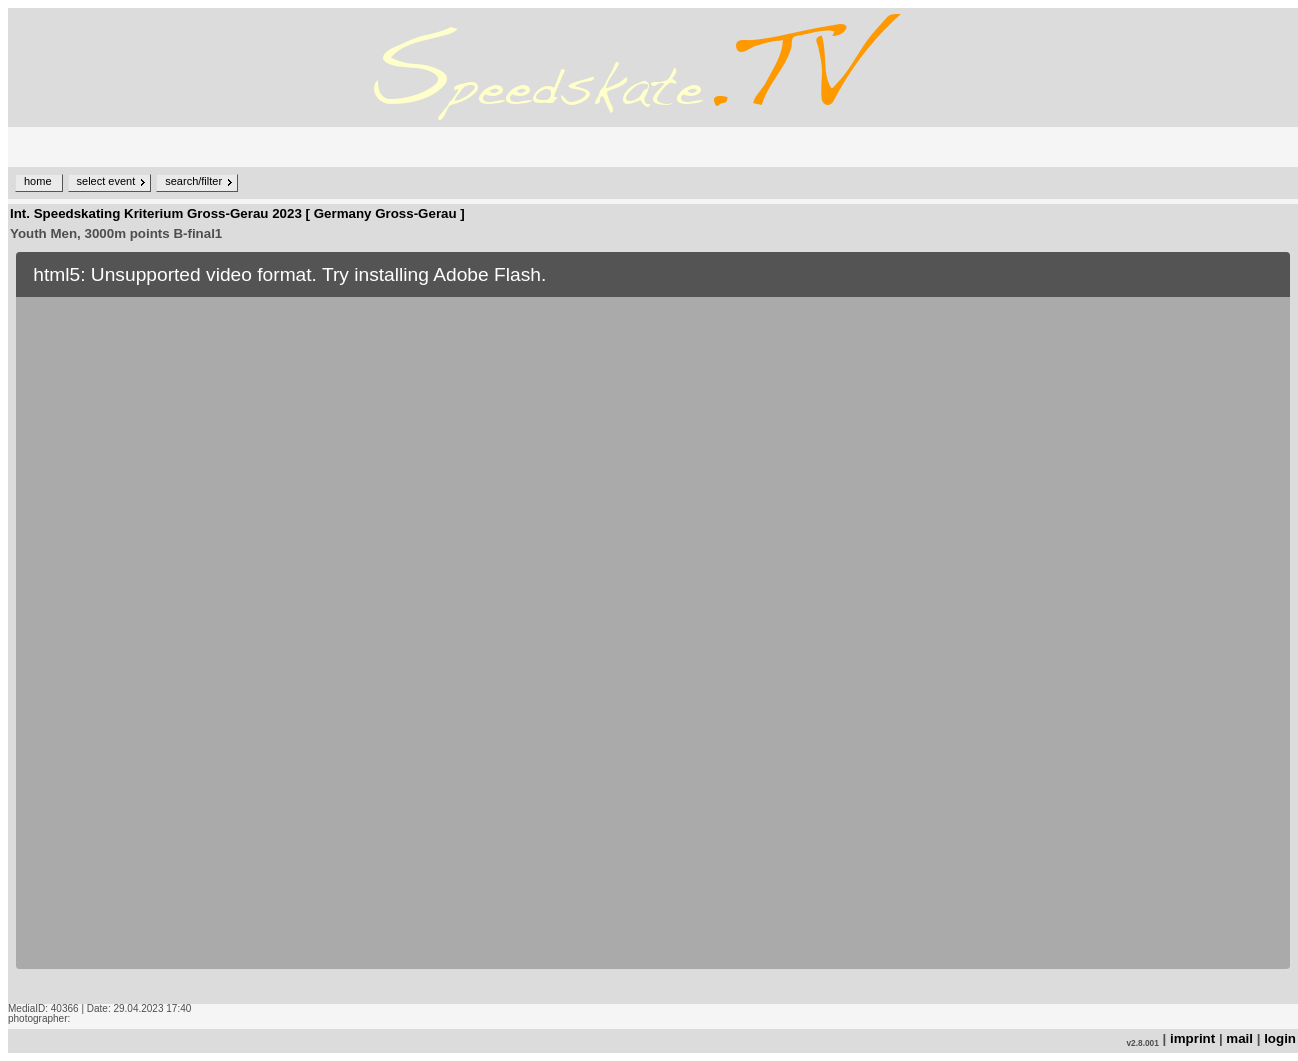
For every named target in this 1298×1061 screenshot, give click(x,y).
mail (1239, 1038)
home (38, 181)
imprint (1192, 1038)
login (1280, 1038)
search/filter (193, 181)
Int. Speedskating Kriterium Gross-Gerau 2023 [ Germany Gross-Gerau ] (237, 213)
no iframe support (653, 624)
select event (106, 181)
